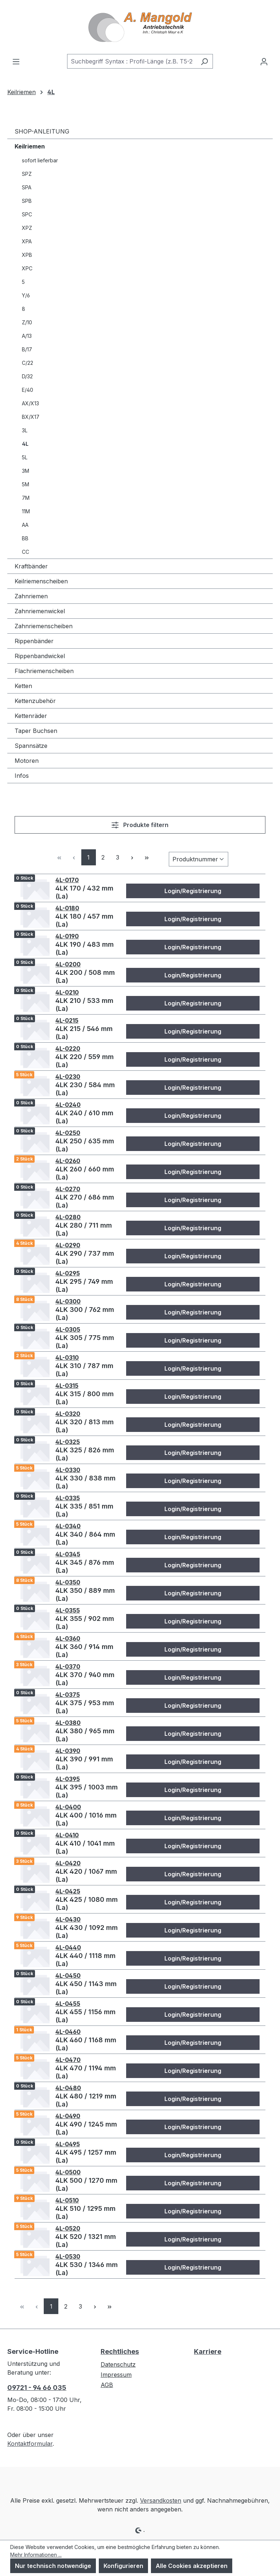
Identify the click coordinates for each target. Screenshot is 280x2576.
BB (25, 538)
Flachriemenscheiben (44, 671)
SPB (27, 201)
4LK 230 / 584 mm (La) (85, 1089)
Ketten (23, 686)
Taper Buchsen (36, 730)
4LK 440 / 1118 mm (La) (85, 1959)
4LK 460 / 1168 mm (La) (85, 2044)
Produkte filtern (140, 825)
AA (25, 525)
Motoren (27, 760)
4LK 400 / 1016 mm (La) (86, 1819)
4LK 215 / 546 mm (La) (84, 1032)
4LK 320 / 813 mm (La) (84, 1426)
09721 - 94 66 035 (36, 2387)
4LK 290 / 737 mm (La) (84, 1257)
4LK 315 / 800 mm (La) (84, 1398)
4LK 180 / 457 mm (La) (84, 920)
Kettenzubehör (35, 700)
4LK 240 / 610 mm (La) (84, 1117)
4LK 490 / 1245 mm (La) (86, 2128)
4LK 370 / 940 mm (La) (84, 1679)
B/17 (27, 349)
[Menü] (16, 61)
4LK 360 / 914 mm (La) (84, 1650)
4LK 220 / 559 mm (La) (84, 1061)
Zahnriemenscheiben (44, 626)
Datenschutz (118, 2364)
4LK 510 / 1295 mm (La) (85, 2212)
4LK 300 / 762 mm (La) (84, 1313)
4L (25, 444)
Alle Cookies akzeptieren (192, 2565)
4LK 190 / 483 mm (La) (84, 948)
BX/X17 (30, 417)
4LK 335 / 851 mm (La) (84, 1510)
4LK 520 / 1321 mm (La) (85, 2240)
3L (24, 430)
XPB (27, 255)
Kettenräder (31, 715)
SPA (26, 187)
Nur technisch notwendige (53, 2565)
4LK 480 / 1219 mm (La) (85, 2100)
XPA (27, 241)
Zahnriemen (31, 596)
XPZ (27, 228)
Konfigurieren (123, 2565)
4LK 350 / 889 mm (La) (85, 1594)
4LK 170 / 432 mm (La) (84, 892)
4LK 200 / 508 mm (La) (85, 976)
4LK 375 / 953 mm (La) (84, 1707)
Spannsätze (31, 745)
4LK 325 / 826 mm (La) (84, 1454)
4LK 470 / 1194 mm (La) (85, 2072)
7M (26, 498)
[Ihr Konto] (264, 61)
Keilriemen (30, 146)
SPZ (27, 174)
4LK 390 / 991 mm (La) (84, 1763)
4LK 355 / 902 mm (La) (84, 1622)
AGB (107, 2384)
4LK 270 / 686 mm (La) (84, 1201)
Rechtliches (120, 2351)
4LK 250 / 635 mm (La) (84, 1145)
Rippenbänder (34, 641)
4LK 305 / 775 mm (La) (84, 1341)
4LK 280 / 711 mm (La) (83, 1229)
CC (25, 552)
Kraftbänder (31, 566)
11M (26, 511)
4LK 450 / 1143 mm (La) (86, 1988)
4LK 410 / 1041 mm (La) (85, 1847)
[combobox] (131, 61)
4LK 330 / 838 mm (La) (85, 1482)
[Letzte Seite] (147, 857)
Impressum (116, 2374)
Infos (22, 775)
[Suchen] (204, 61)
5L (24, 457)
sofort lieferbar (40, 160)
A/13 (27, 336)
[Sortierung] (198, 859)
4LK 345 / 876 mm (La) (84, 1566)
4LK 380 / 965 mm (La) (84, 1735)
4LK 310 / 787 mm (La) (84, 1370)
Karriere (207, 2351)
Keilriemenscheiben (41, 581)
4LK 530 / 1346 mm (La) (86, 2268)
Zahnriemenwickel (40, 611)
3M (25, 471)
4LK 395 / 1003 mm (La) (86, 1791)
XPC (27, 268)
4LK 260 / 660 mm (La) (84, 1173)
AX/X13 (30, 403)
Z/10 (27, 322)
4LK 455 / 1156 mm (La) (85, 2016)
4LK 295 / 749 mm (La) (84, 1285)
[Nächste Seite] (132, 857)
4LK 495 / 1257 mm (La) (85, 2156)
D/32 (27, 376)
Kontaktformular (29, 2443)
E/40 (27, 390)
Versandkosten (160, 2500)
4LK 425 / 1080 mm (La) (86, 1903)
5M (25, 484)
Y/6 (26, 295)
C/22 (27, 363)
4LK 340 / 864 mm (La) (85, 1538)
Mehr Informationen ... (36, 2555)
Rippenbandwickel (40, 656)
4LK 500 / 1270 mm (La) (86, 2184)
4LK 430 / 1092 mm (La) (86, 1931)
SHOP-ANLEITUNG (42, 131)
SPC (27, 214)
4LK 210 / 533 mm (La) (84, 1004)
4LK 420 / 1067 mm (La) (86, 1875)
